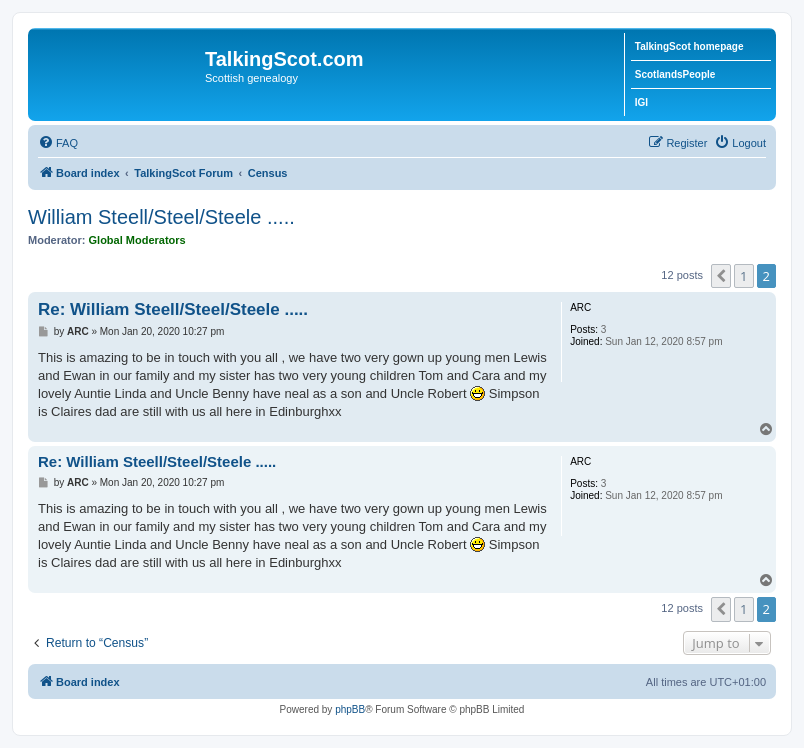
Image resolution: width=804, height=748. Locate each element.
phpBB (350, 709)
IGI (641, 102)
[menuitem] (58, 143)
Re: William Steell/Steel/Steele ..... (173, 309)
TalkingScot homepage (689, 46)
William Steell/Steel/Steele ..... (161, 217)
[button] (721, 276)
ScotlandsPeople (675, 74)
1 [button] (743, 276)
